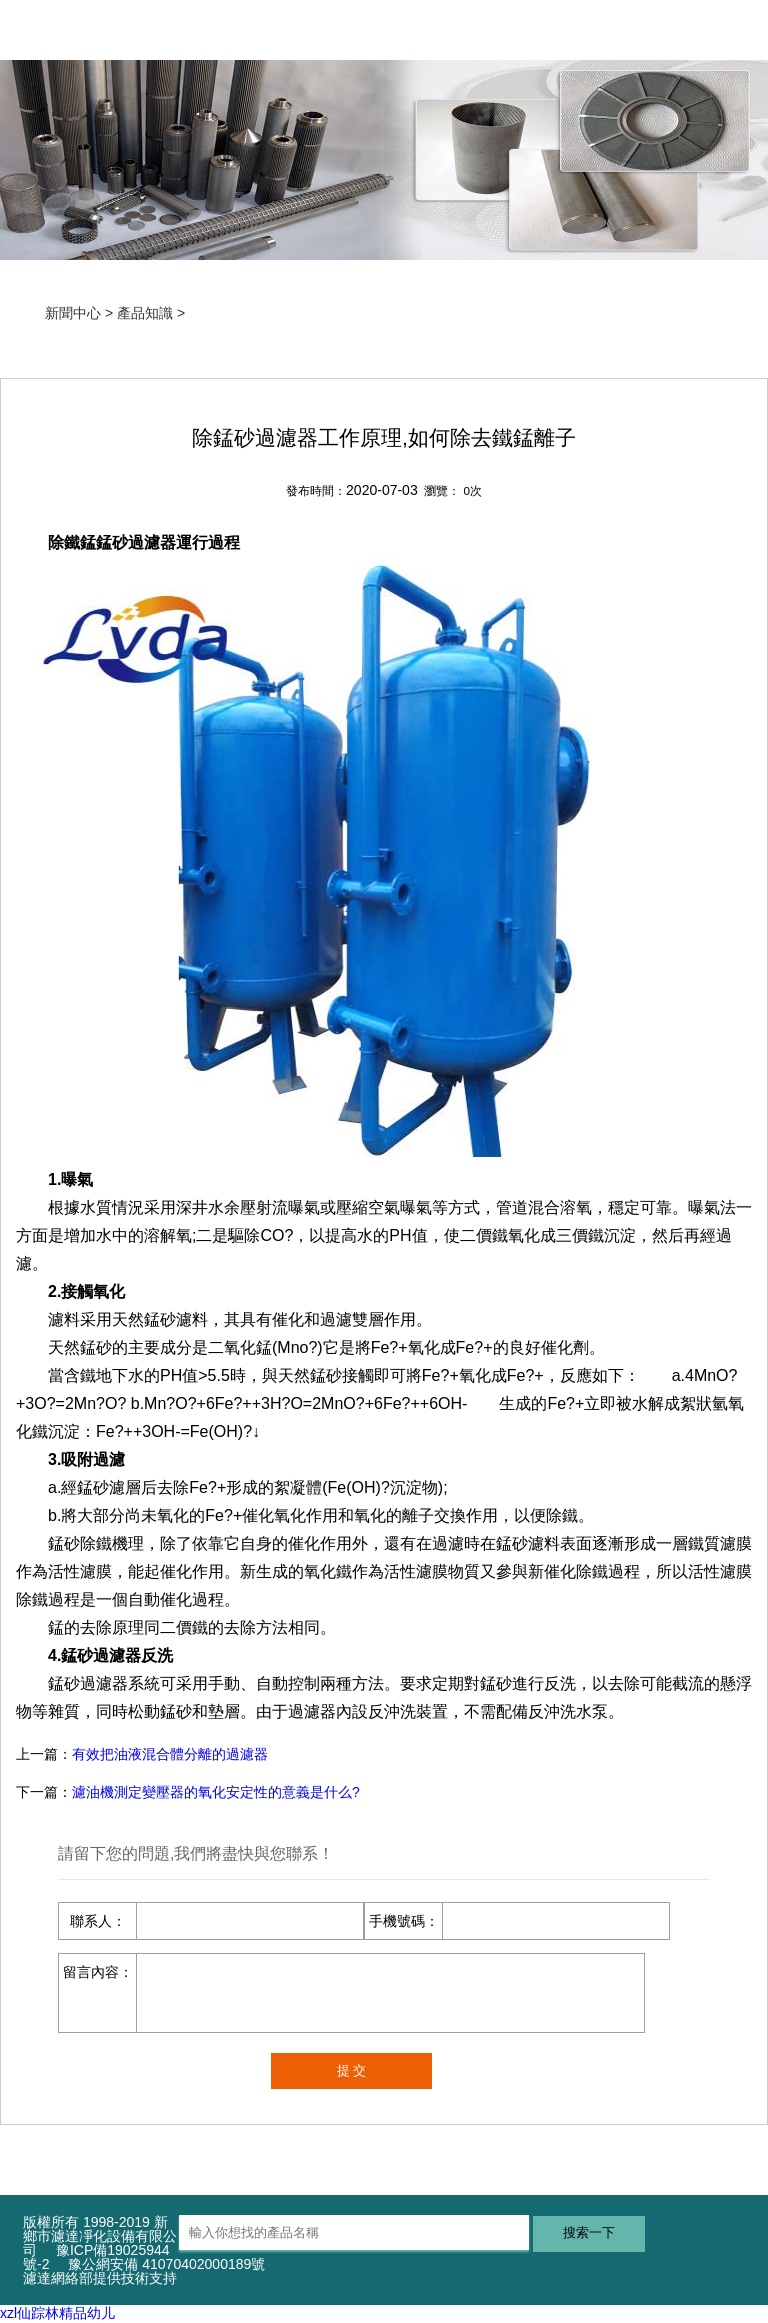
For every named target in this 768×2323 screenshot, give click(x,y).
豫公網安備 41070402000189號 (166, 2264)
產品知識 (145, 313)
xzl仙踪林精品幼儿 (57, 2313)
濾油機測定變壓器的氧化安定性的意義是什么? (216, 1792)
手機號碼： (404, 1921)
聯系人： (98, 1921)
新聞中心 (73, 313)
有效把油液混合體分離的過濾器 (170, 1754)
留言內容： (98, 1972)
